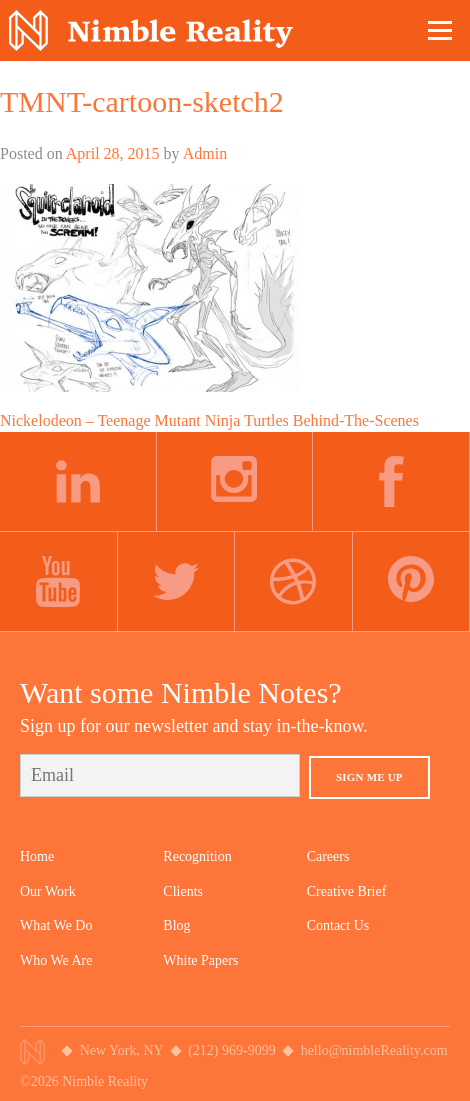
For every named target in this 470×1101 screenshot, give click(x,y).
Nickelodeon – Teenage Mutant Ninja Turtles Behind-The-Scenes (209, 420)
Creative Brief (347, 891)
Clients (183, 891)
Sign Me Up (369, 777)
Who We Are (56, 960)
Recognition (197, 856)
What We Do (56, 925)
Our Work (48, 891)
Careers (328, 856)
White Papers (200, 960)
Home (37, 856)
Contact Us (338, 925)
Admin (205, 153)
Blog (176, 925)
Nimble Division (151, 30)
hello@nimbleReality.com (374, 1050)
